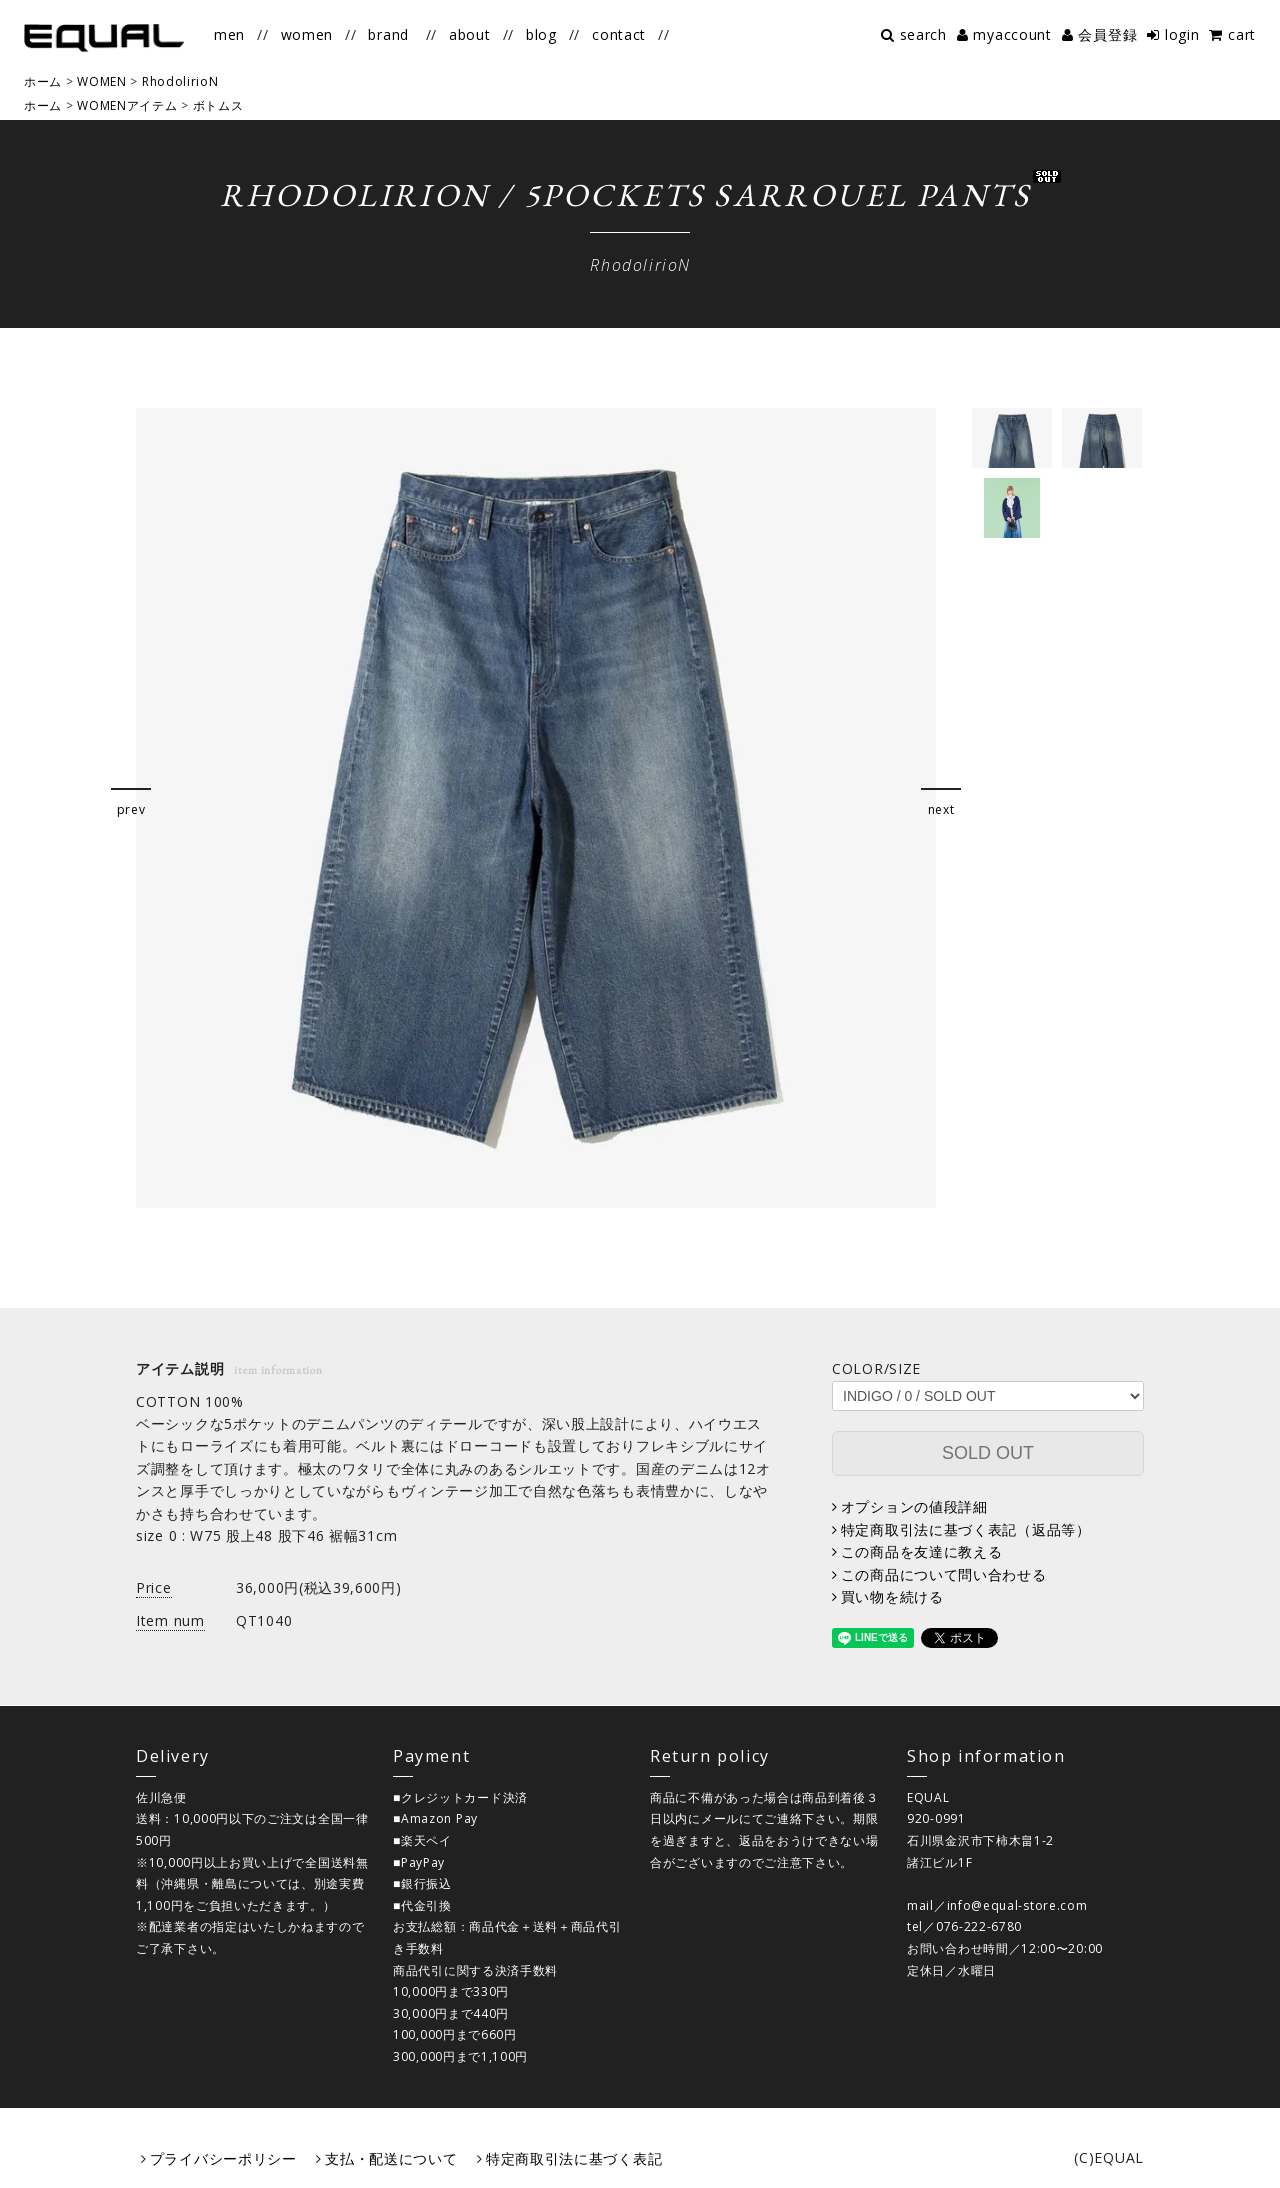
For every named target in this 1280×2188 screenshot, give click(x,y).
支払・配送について (391, 2158)
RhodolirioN (180, 81)
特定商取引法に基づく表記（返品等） (966, 1529)
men (229, 34)
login (1182, 34)
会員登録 (1107, 34)
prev (131, 809)
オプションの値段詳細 (914, 1506)
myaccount (1012, 34)
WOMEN (102, 81)
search (923, 34)
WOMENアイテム (127, 105)
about (470, 34)
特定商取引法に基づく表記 (574, 2158)
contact (619, 34)
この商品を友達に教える (922, 1551)
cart (1242, 34)
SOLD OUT (988, 1453)
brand (388, 34)
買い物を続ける (892, 1596)
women (307, 34)
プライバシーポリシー (223, 2158)
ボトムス (218, 105)
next (941, 809)
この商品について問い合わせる (944, 1574)
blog (541, 34)
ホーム (43, 81)
